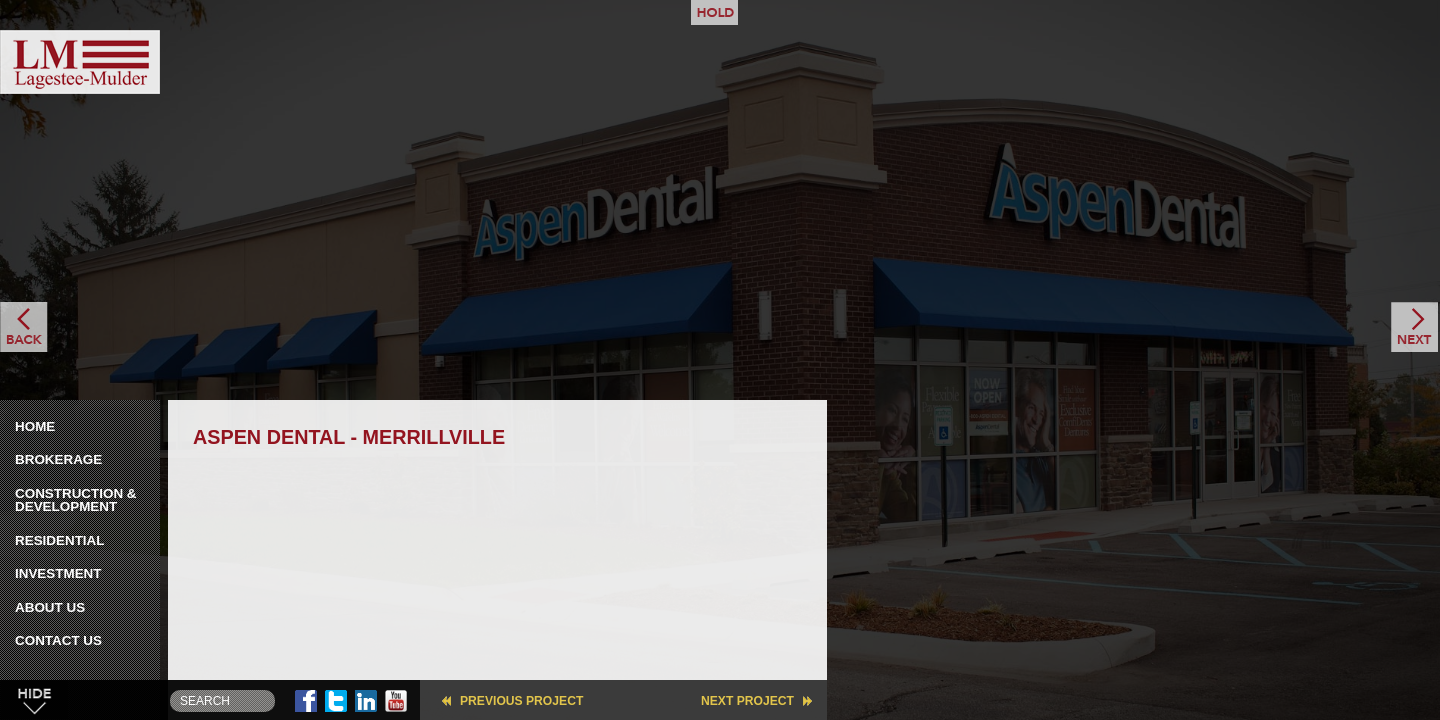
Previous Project (521, 701)
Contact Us (58, 640)
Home (35, 426)
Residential (59, 540)
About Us (50, 607)
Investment (58, 573)
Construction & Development (76, 500)
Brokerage (58, 459)
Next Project (747, 701)
